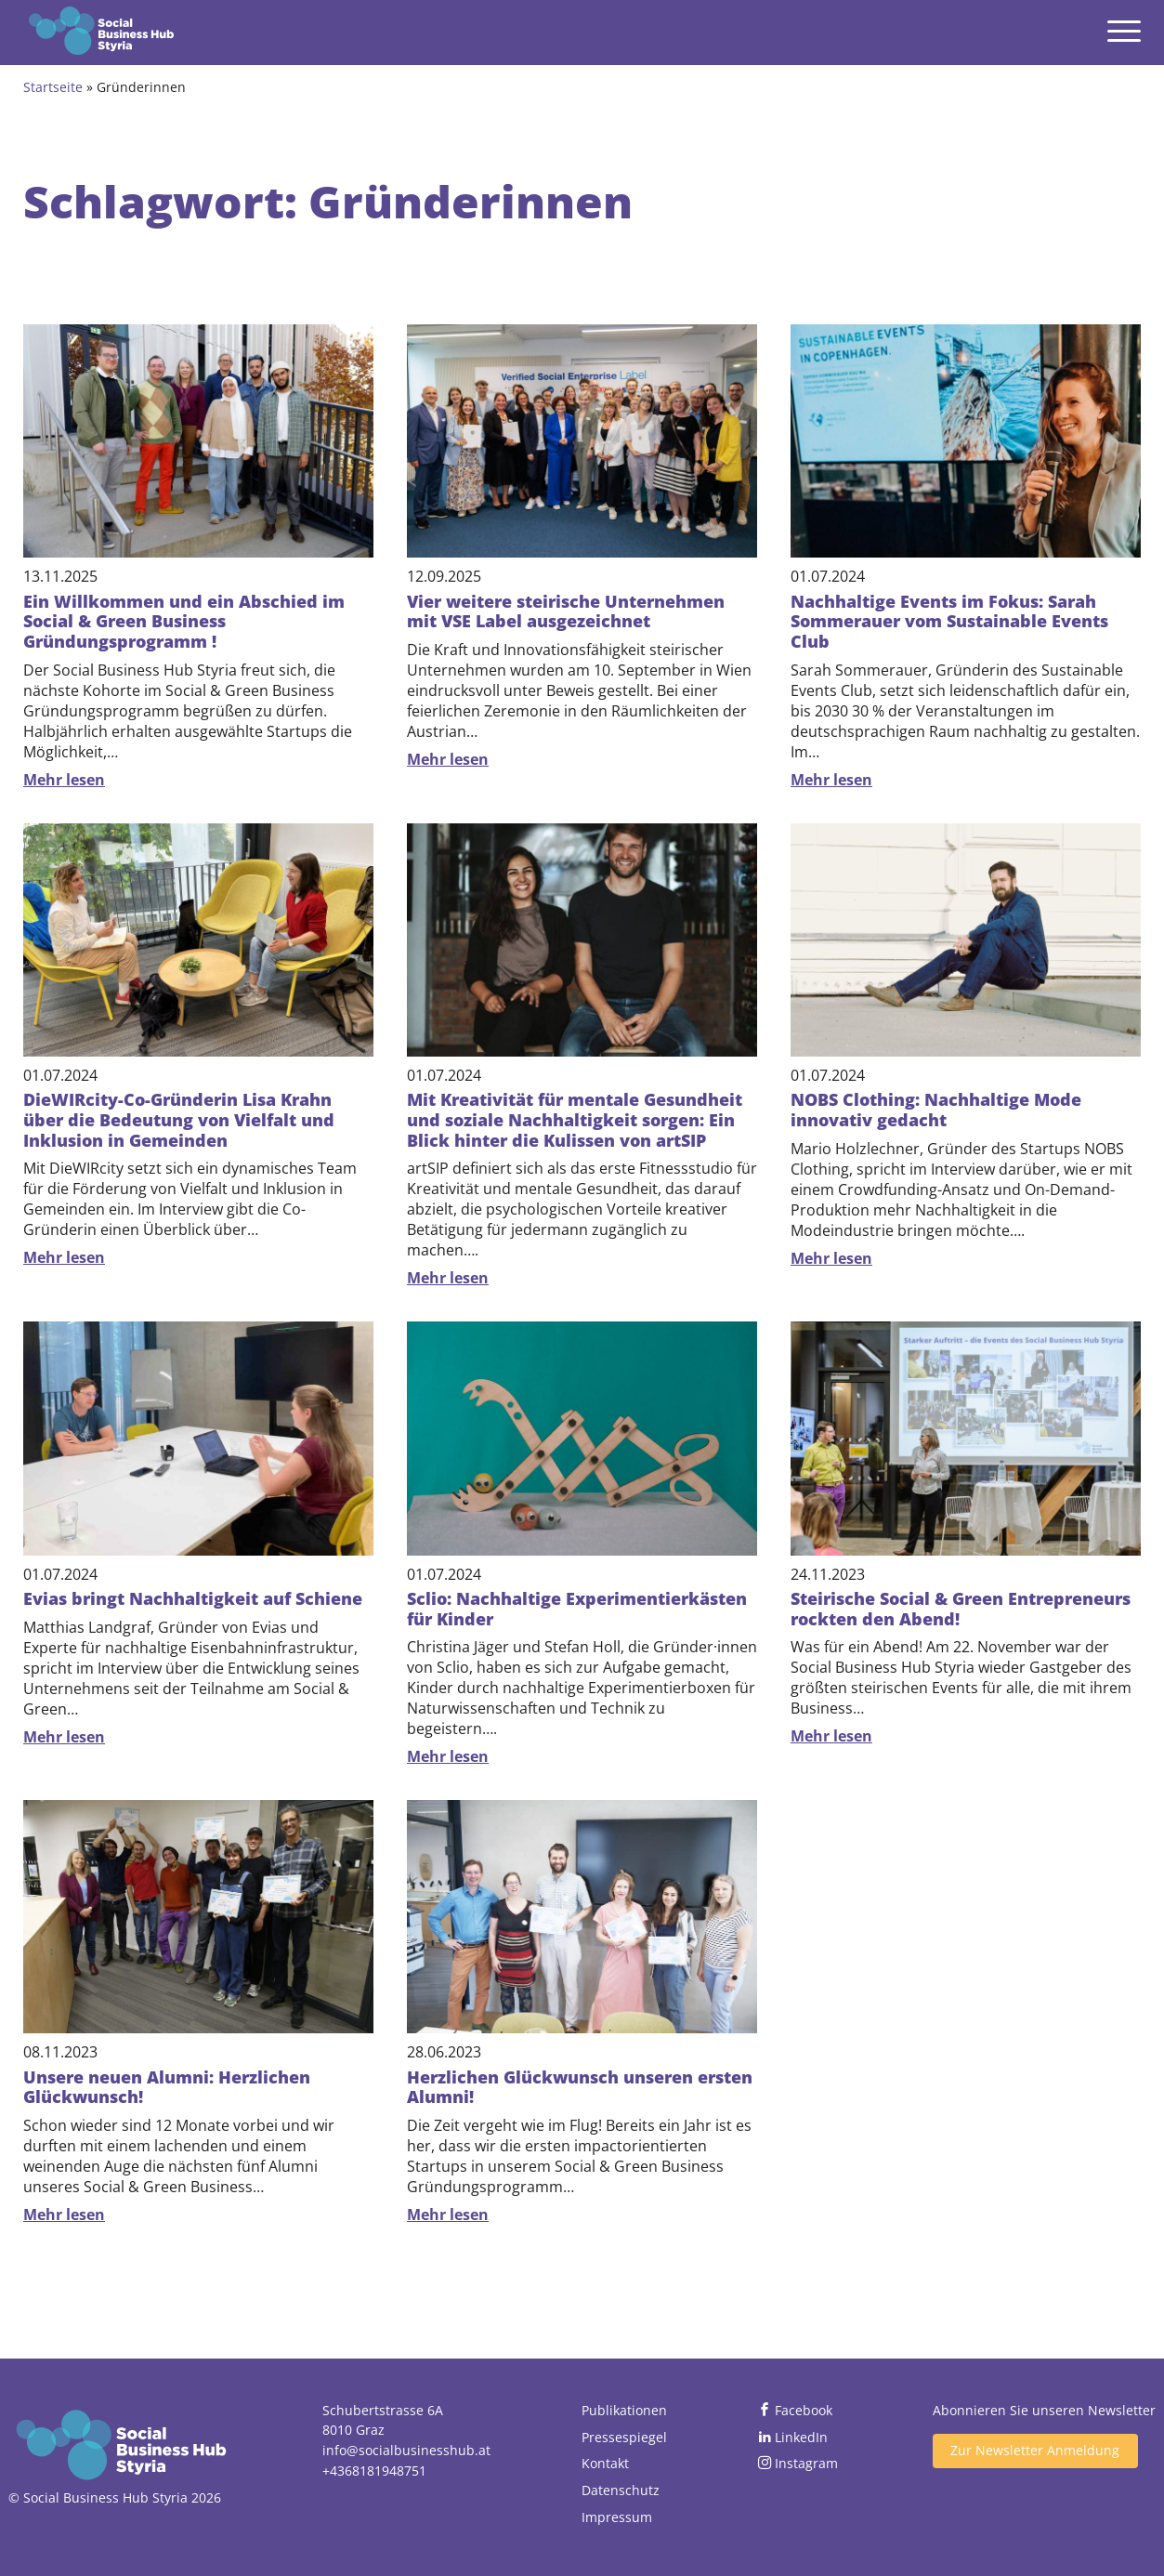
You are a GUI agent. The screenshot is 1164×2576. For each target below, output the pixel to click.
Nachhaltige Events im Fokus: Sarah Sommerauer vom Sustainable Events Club (949, 621)
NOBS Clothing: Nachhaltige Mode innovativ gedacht (936, 1109)
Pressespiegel (624, 2437)
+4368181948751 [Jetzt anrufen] (374, 2470)
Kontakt (605, 2463)
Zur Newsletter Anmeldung (1034, 2450)
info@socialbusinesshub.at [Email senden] (406, 2450)
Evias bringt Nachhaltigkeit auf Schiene (192, 1598)
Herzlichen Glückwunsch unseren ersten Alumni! (579, 2087)
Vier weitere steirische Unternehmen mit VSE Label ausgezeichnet (566, 611)
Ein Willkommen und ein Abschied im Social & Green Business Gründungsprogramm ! (184, 621)
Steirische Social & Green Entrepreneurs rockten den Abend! (961, 1608)
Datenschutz (621, 2490)
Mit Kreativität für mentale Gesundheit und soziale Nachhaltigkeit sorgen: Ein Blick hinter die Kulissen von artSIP (574, 1119)
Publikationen (624, 2410)
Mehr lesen (64, 779)
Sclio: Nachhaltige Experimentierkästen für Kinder (577, 1608)
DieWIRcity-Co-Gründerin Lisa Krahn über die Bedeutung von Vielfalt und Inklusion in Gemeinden (178, 1119)
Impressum (617, 2517)
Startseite (53, 87)
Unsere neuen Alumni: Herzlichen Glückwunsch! (166, 2087)
